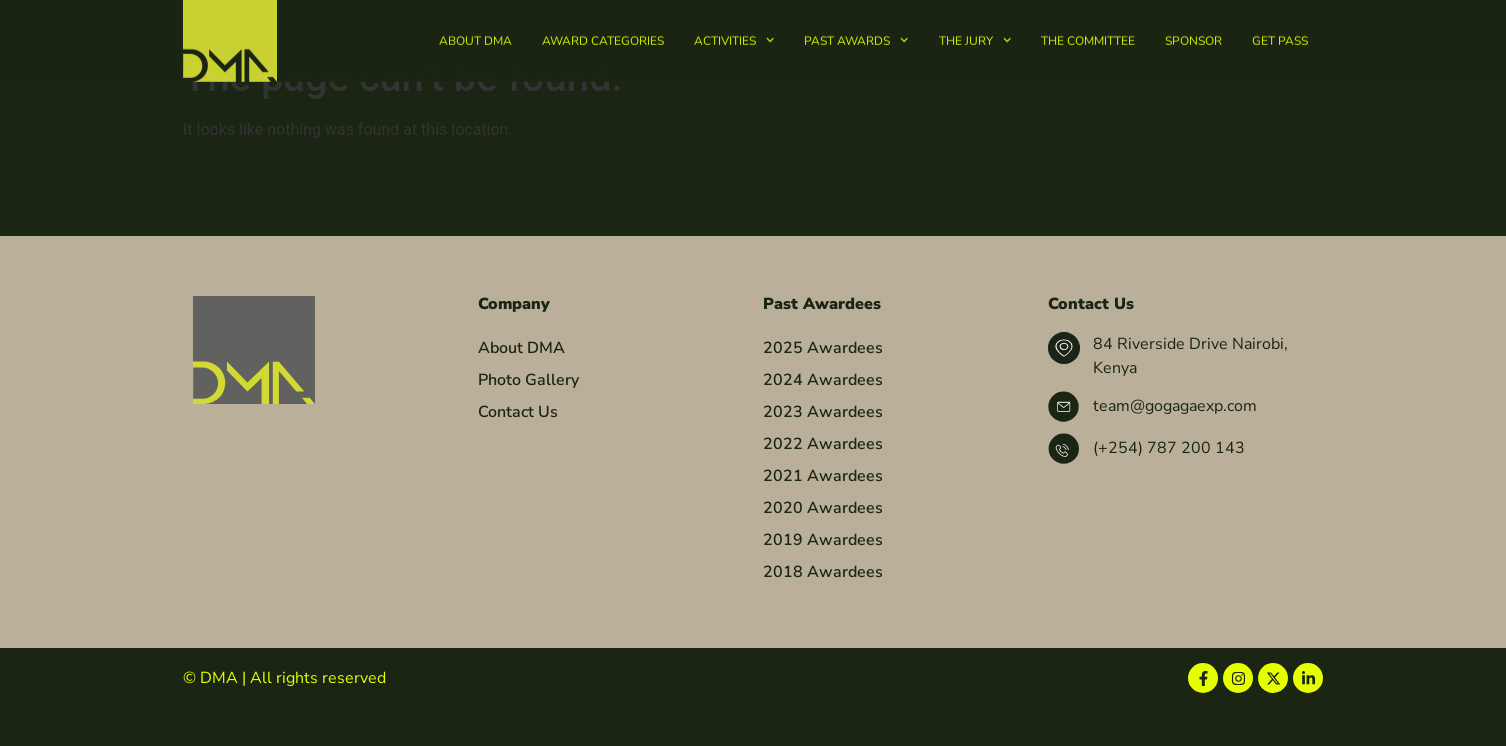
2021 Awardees (823, 514)
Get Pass (1280, 38)
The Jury (975, 38)
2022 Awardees (823, 482)
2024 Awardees (823, 418)
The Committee (1088, 38)
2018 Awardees (823, 610)
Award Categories (603, 38)
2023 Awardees (823, 450)
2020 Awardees (823, 546)
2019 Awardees (823, 578)
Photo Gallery (528, 418)
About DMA (475, 38)
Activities (734, 38)
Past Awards (856, 38)
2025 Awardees (823, 386)
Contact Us (518, 450)
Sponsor (1193, 38)
